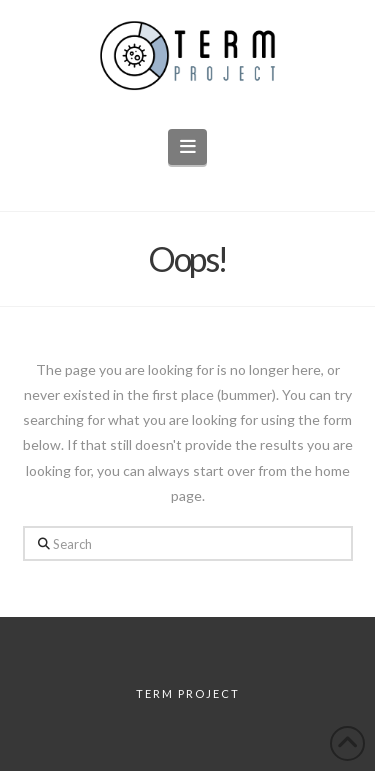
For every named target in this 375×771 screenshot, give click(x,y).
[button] (187, 146)
